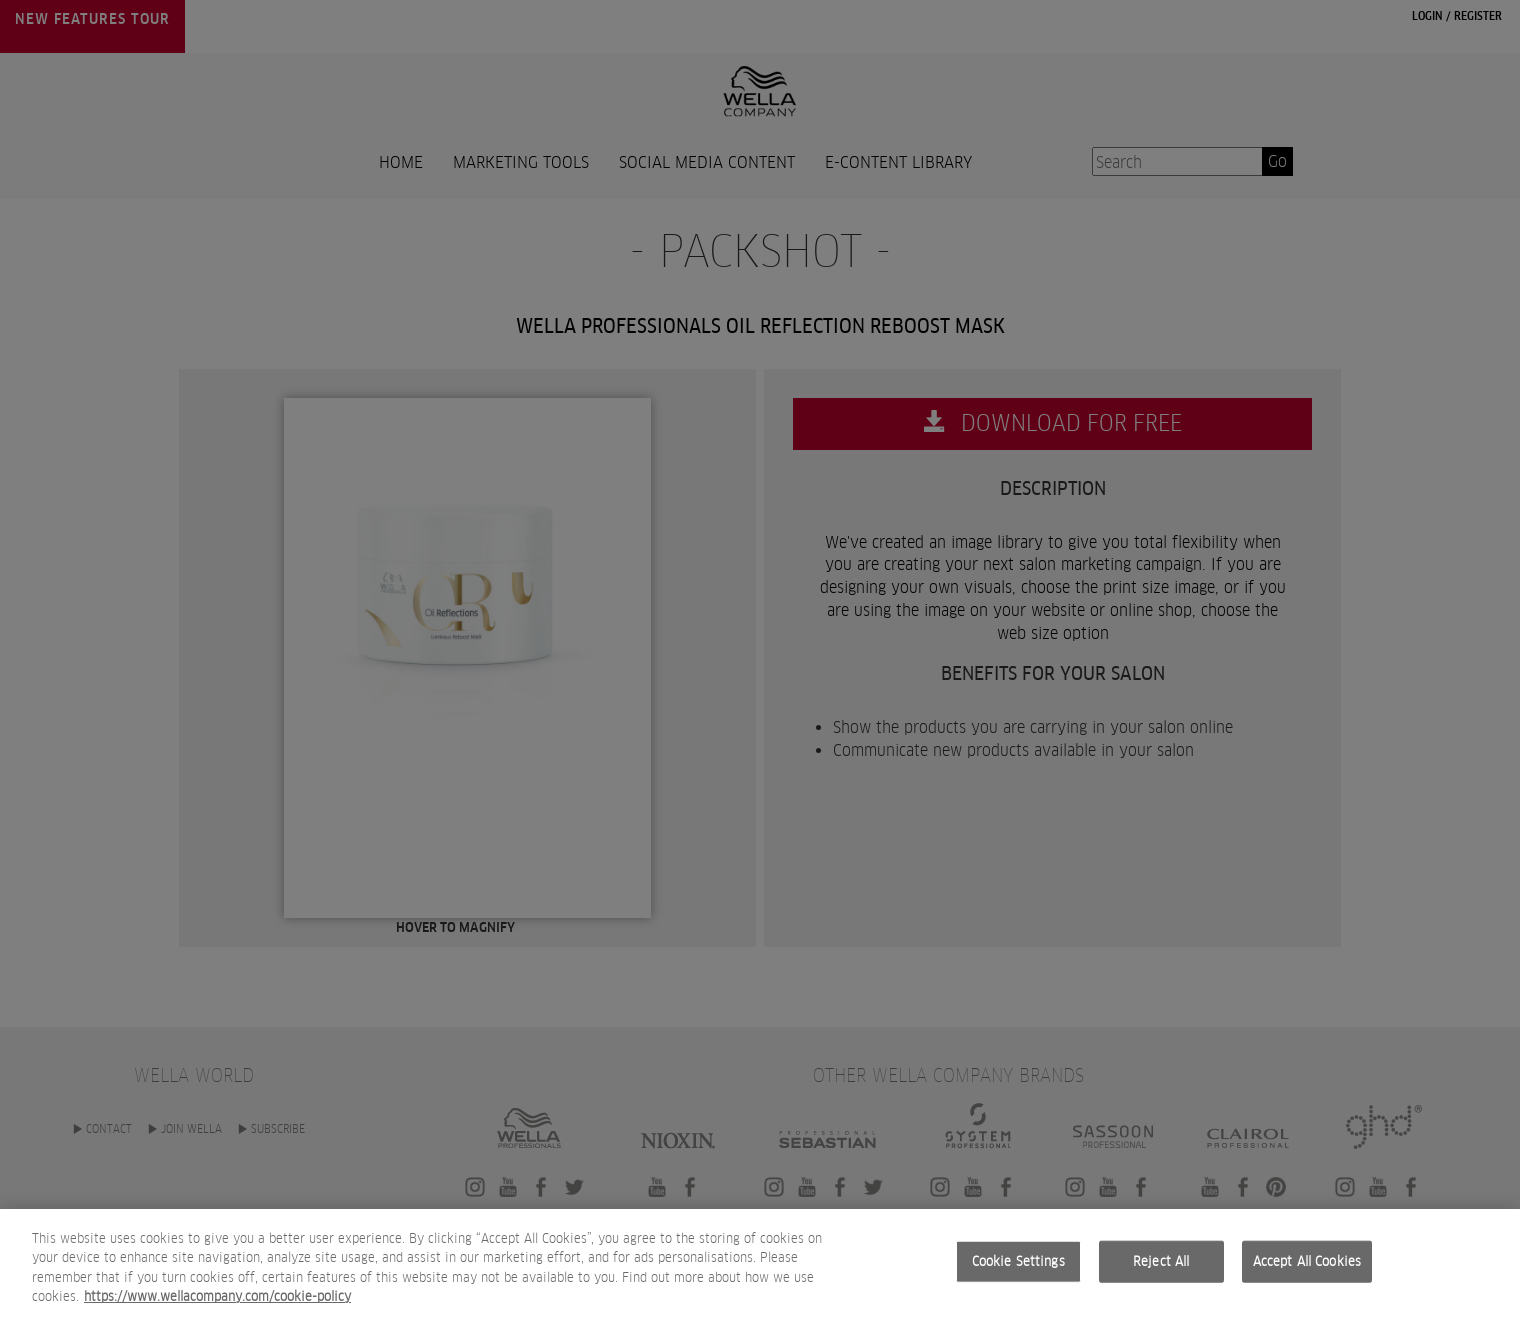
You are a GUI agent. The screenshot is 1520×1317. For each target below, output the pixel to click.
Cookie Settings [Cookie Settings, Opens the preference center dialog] (1018, 1261)
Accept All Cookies (1307, 1261)
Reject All (1161, 1261)
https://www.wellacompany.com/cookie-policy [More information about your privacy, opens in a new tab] (217, 1296)
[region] (760, 1263)
